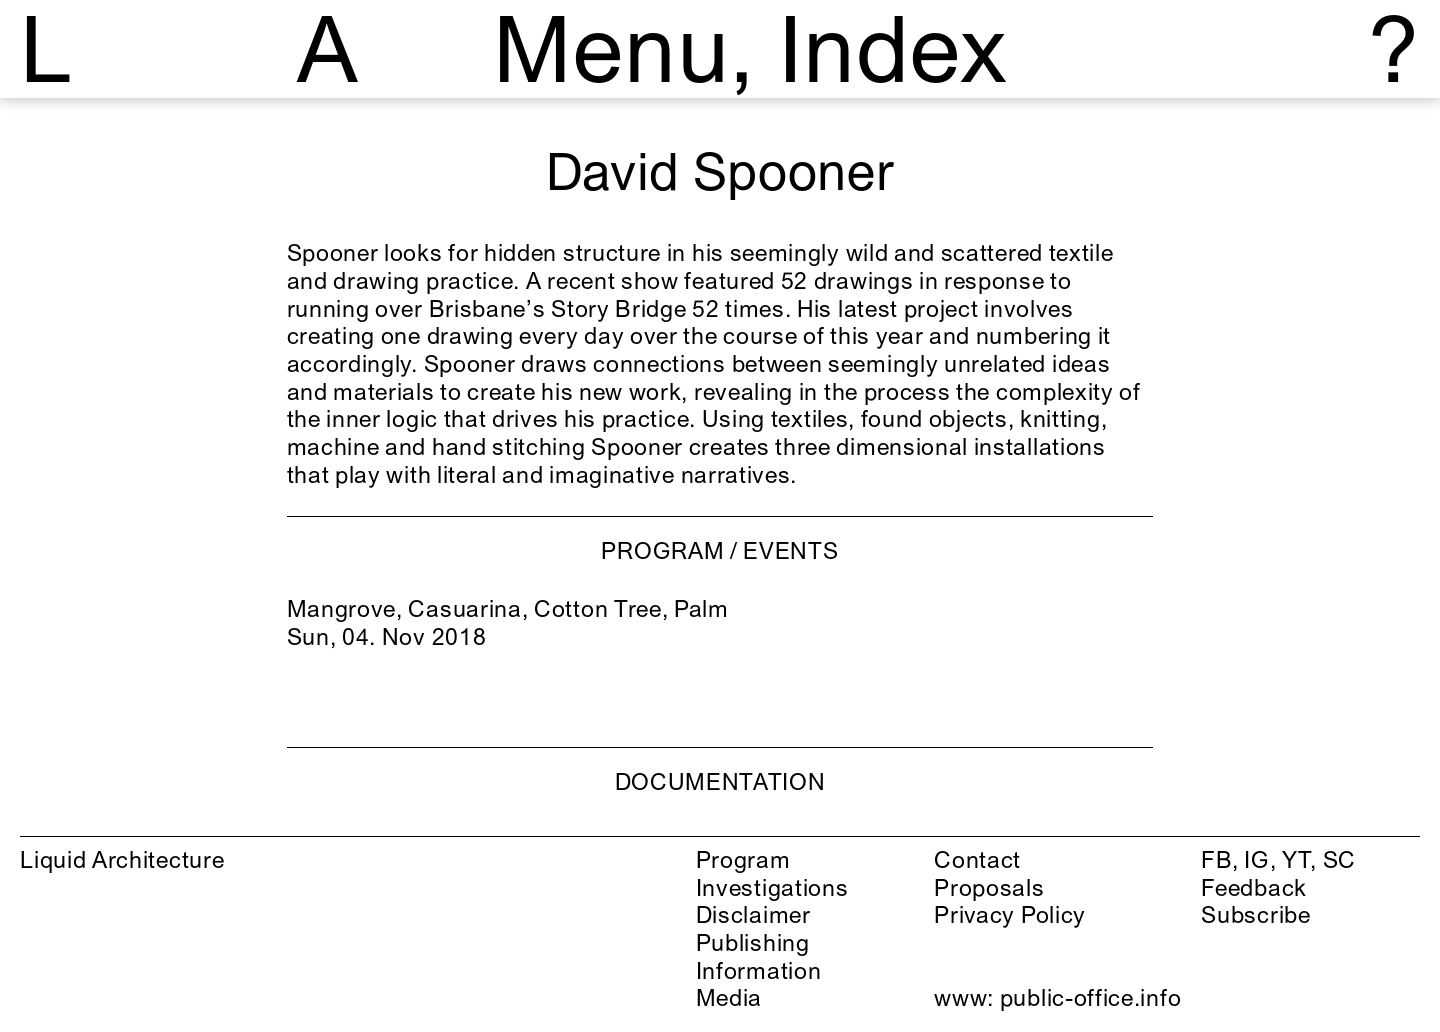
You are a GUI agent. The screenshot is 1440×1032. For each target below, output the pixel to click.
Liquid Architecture (122, 859)
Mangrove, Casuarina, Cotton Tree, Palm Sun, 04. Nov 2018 (508, 622)
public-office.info (1090, 997)
